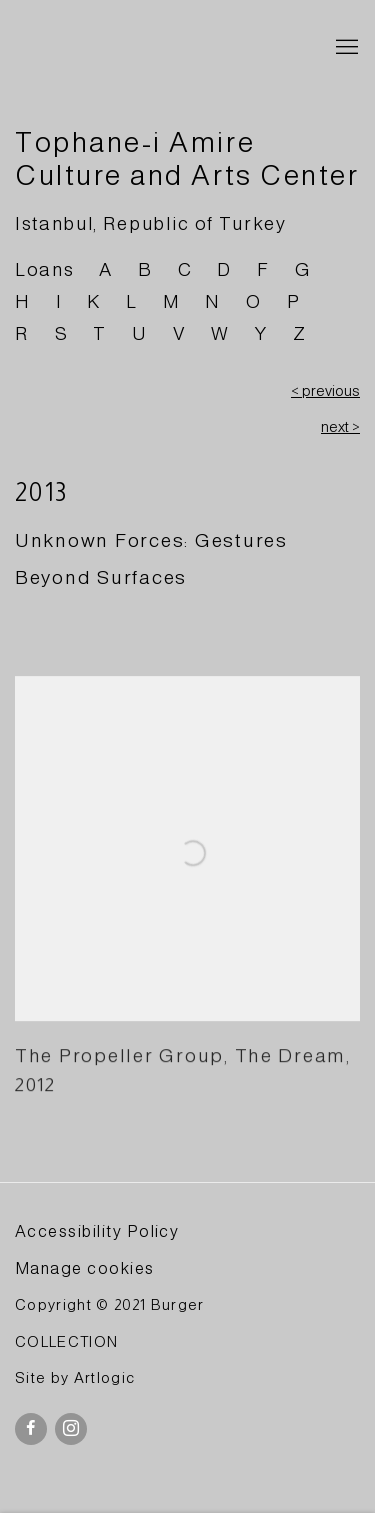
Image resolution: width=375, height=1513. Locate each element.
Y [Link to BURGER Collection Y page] (261, 333)
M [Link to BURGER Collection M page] (172, 301)
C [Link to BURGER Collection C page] (185, 269)
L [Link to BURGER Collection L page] (132, 301)
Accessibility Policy (97, 1231)
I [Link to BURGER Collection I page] (59, 301)
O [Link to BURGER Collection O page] (254, 301)
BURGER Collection (157, 48)
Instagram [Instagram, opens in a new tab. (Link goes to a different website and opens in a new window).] (71, 1429)
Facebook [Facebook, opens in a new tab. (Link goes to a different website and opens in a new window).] (31, 1429)
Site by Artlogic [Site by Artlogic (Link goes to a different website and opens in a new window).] (75, 1378)
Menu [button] (345, 48)
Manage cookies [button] (85, 1268)
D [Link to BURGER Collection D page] (224, 269)
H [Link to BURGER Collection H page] (23, 301)
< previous (325, 391)
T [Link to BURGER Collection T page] (100, 333)
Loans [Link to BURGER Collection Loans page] (44, 269)
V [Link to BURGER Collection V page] (180, 333)
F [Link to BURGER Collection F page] (263, 269)
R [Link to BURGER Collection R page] (22, 333)
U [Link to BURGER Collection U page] (140, 333)
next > (340, 427)
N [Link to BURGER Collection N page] (213, 301)
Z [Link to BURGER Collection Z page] (300, 333)
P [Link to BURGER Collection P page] (294, 301)
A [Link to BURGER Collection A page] (106, 269)
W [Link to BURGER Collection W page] (220, 333)
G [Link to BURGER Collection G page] (303, 269)
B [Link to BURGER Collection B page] (145, 269)
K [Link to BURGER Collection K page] (94, 301)
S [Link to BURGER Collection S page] (62, 333)
